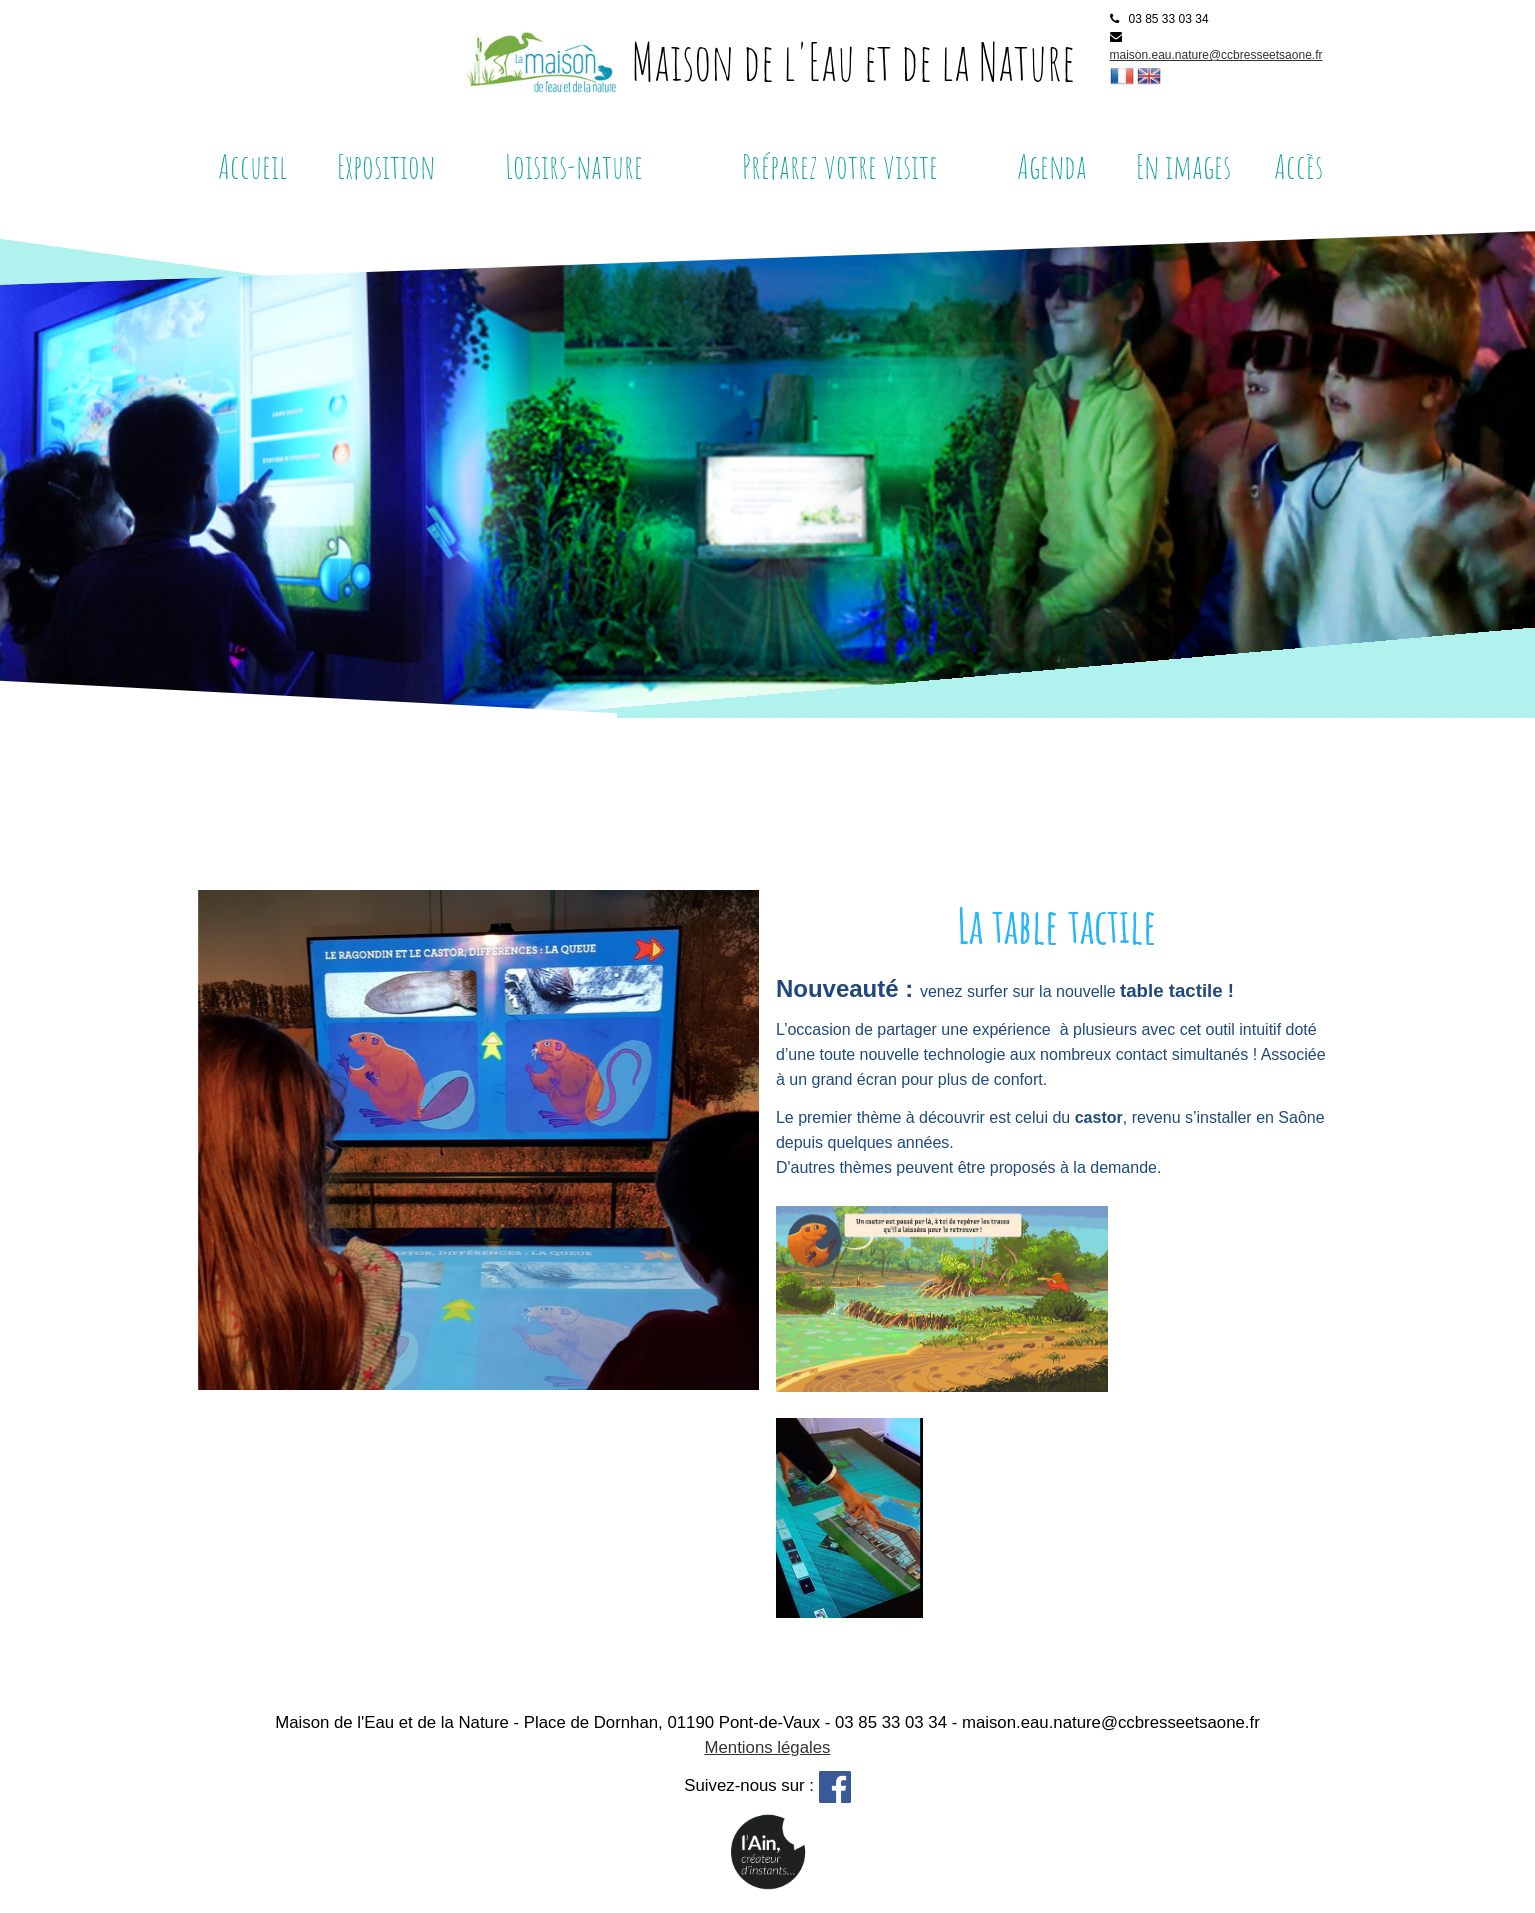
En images (1183, 166)
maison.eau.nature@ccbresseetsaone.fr (1216, 55)
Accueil (252, 166)
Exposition (386, 166)
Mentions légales (768, 1747)
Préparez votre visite (840, 166)
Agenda (1052, 166)
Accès (1298, 166)
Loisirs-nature (574, 166)
